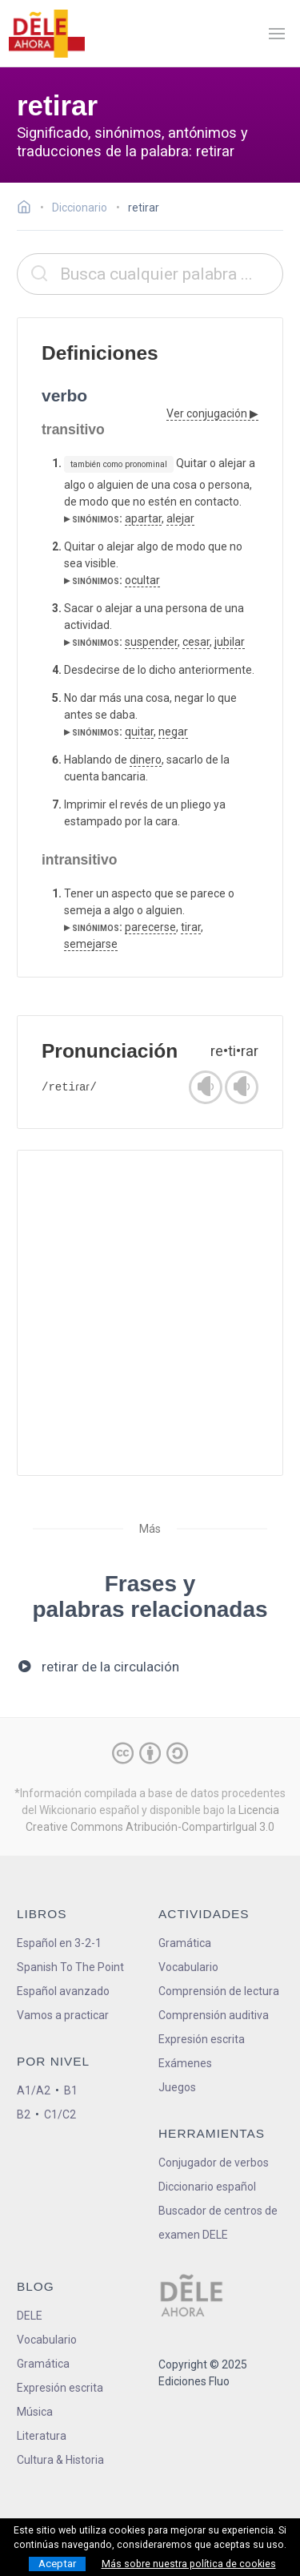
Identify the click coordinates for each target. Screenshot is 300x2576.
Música (35, 2411)
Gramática (184, 1943)
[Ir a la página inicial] (28, 209)
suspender (151, 641)
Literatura (41, 2435)
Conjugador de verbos (213, 2162)
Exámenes (185, 2063)
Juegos (177, 2087)
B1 (71, 2090)
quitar (139, 731)
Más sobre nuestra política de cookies (189, 2564)
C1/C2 (60, 2114)
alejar (180, 518)
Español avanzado (63, 1991)
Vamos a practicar (63, 2015)
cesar (196, 641)
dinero (146, 759)
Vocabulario (188, 1967)
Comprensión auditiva (213, 2015)
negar (173, 731)
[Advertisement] (150, 1313)
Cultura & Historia (60, 2459)
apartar (143, 518)
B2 (23, 2114)
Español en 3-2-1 (59, 1943)
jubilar (229, 641)
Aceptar (57, 2564)
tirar (191, 927)
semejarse (91, 943)
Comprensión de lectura (218, 1991)
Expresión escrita (201, 2039)
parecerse (150, 927)
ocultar (142, 580)
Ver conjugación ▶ (212, 413)
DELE (29, 2315)
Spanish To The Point (70, 1967)
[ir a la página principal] (46, 33)
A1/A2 (33, 2090)
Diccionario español (207, 2186)
